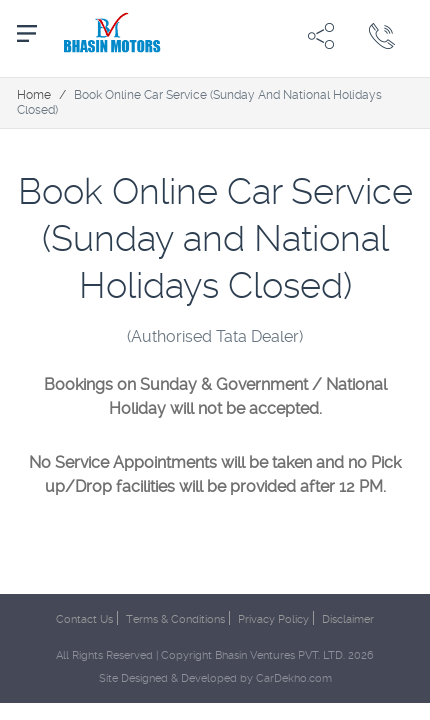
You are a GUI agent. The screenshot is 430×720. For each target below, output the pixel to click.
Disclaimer (348, 619)
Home (34, 95)
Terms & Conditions (175, 619)
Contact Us (84, 619)
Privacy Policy (273, 619)
